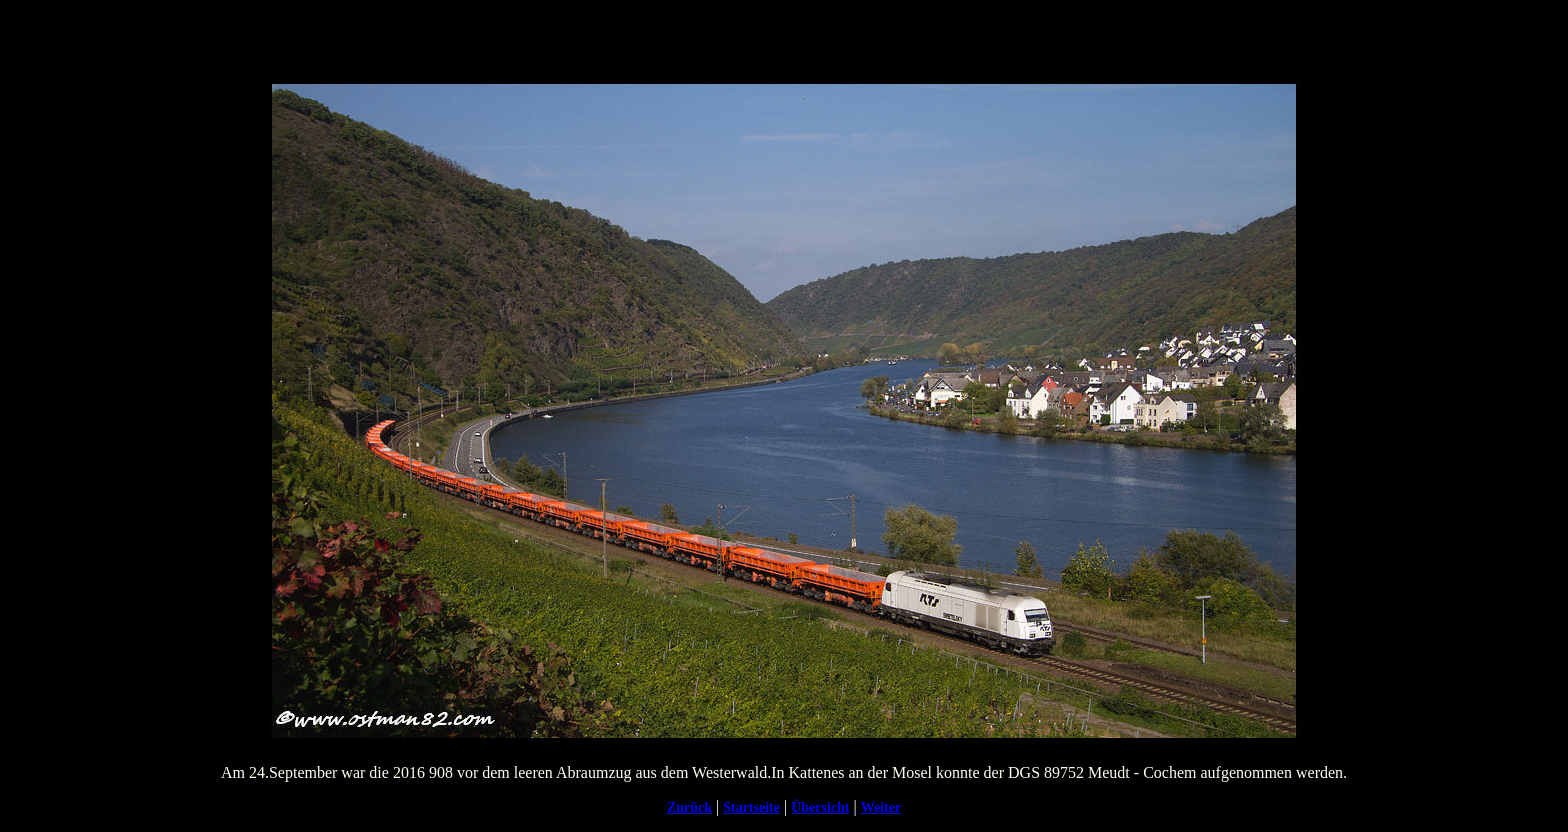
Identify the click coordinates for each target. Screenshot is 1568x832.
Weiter (881, 807)
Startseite (751, 807)
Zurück (689, 807)
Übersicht (820, 807)
